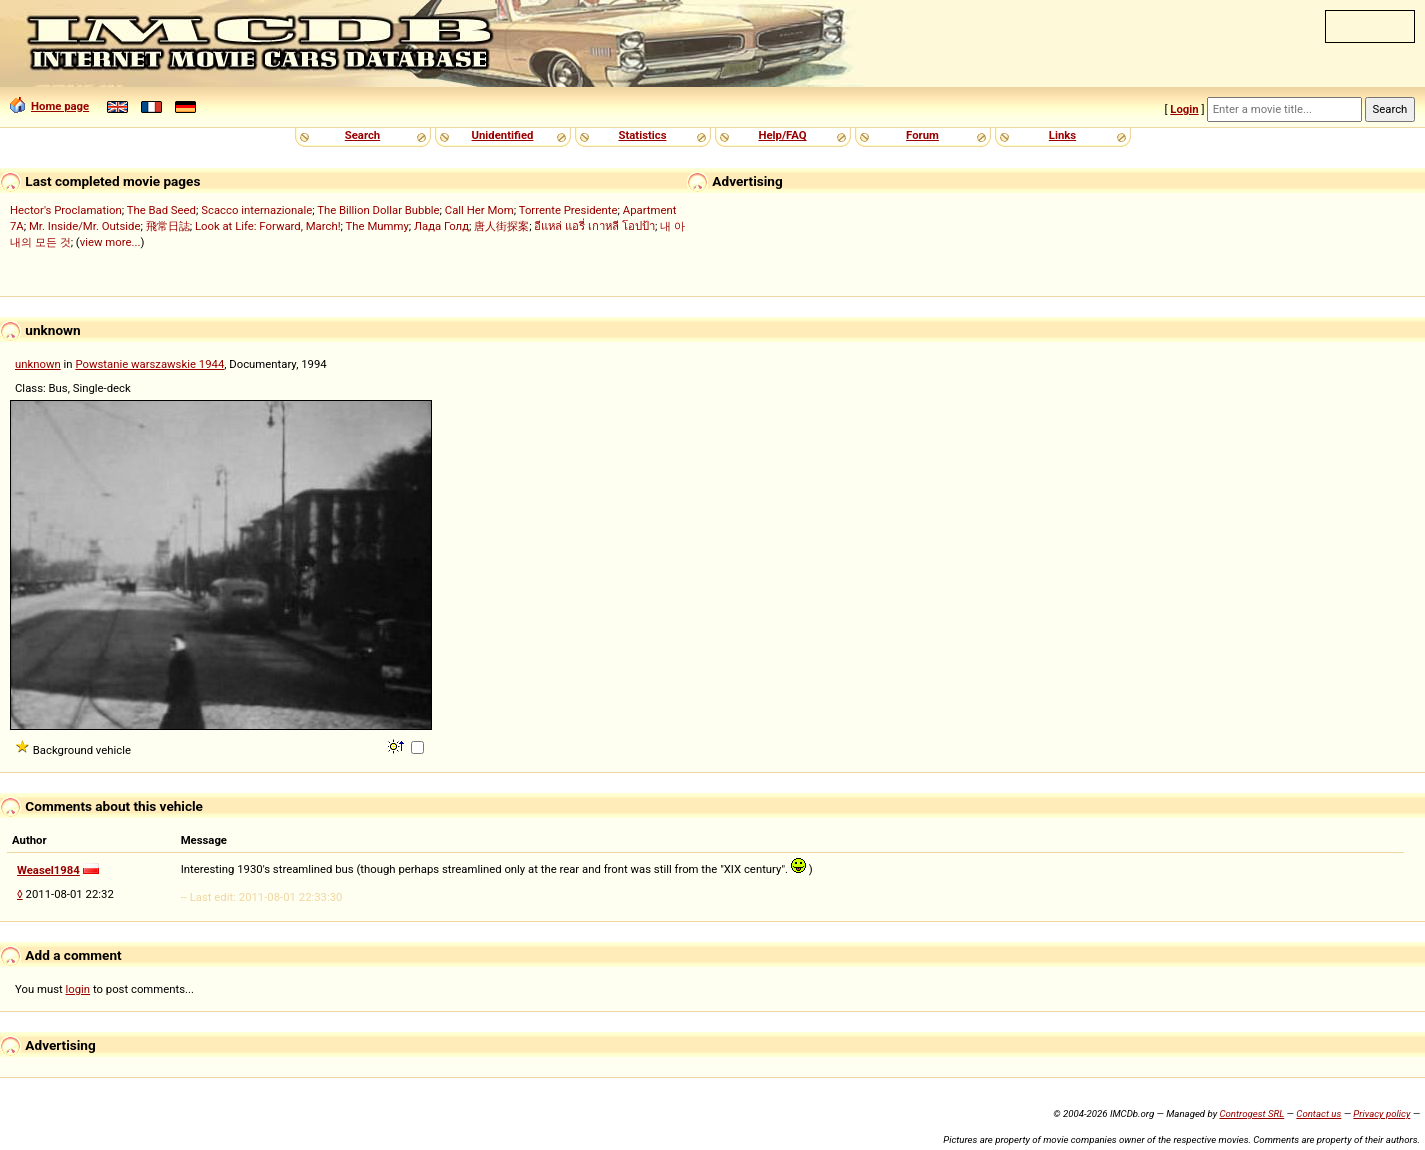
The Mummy (377, 226)
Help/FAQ (782, 135)
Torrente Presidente (568, 210)
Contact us (1318, 1113)
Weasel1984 (48, 870)
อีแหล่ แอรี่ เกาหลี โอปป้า (594, 226)
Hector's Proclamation (66, 210)
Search (362, 135)
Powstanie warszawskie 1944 (149, 364)
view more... (110, 242)
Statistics (642, 135)
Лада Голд (441, 226)
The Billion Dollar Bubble (378, 210)
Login (1184, 109)
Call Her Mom (479, 210)
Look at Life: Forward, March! (268, 226)
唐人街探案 (501, 226)
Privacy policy (1381, 1113)
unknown (38, 364)
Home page (49, 106)
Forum (922, 135)
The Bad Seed (161, 210)
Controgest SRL (1251, 1113)
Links (1062, 135)
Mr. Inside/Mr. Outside (84, 226)
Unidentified (503, 135)
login (78, 989)
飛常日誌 (168, 226)
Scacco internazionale (256, 210)
